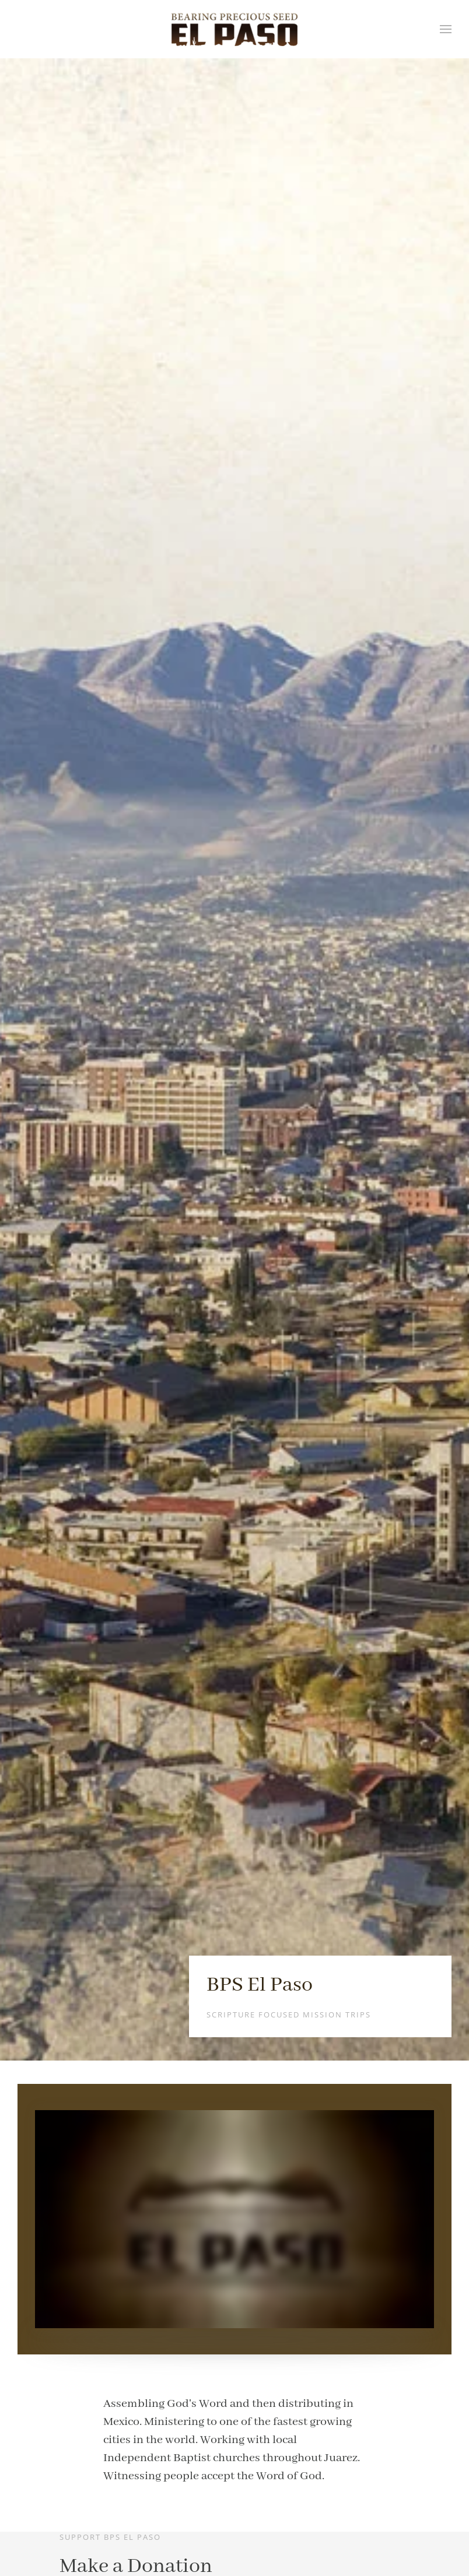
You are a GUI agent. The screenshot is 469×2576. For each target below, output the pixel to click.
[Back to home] (235, 29)
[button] (446, 29)
